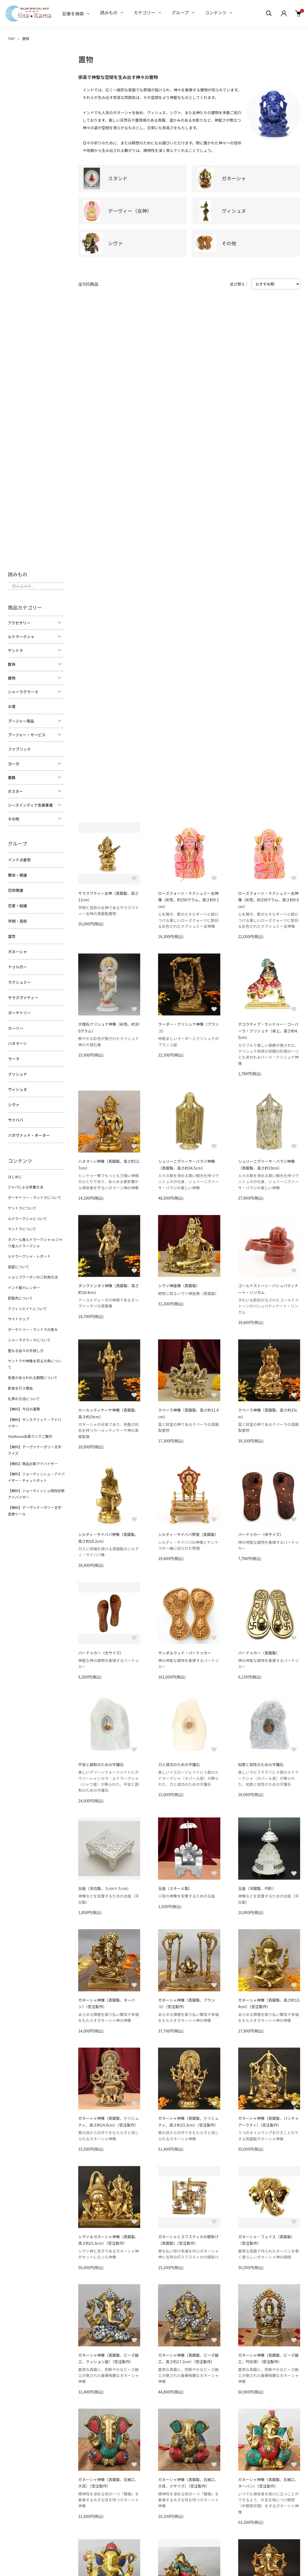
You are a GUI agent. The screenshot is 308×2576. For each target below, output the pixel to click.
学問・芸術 (17, 919)
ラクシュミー (19, 979)
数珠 (11, 664)
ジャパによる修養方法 (25, 1180)
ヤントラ (15, 650)
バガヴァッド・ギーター (29, 1129)
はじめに (15, 1170)
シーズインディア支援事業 (30, 804)
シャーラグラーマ (23, 691)
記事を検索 (73, 13)
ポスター (15, 790)
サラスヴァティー (23, 994)
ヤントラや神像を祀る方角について (36, 1349)
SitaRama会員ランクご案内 (30, 1417)
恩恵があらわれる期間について (32, 1360)
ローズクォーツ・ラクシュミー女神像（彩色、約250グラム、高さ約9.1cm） (188, 899)
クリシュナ (17, 1069)
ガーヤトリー (19, 1009)
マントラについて (22, 1221)
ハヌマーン (17, 1039)
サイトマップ (18, 1309)
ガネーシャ (17, 949)
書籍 (11, 777)
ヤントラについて (22, 1200)
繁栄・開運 (17, 874)
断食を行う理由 (20, 1370)
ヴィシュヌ (17, 1084)
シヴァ (13, 1099)
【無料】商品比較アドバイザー (32, 1443)
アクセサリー (19, 622)
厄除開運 (15, 889)
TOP (11, 38)
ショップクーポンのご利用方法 (32, 1268)
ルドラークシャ (21, 636)
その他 (13, 818)
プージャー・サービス (26, 734)
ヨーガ (13, 763)
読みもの (108, 12)
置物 (25, 38)
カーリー (15, 1024)
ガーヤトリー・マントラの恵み (32, 1319)
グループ (180, 12)
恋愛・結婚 (17, 904)
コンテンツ (216, 12)
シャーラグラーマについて (29, 1329)
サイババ (15, 1114)
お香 (11, 706)
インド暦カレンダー (24, 1278)
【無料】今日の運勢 (24, 1390)
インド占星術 (19, 859)
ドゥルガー (17, 964)
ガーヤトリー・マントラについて (34, 1190)
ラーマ (13, 1054)
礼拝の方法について (24, 1380)
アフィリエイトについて (27, 1299)
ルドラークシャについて (27, 1211)
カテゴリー (144, 12)
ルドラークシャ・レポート (29, 1247)
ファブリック (19, 748)
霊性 (11, 934)
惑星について (18, 1258)
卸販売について (20, 1288)
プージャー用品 (21, 720)
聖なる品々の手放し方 (25, 1339)
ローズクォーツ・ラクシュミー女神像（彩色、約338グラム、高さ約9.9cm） (268, 899)
